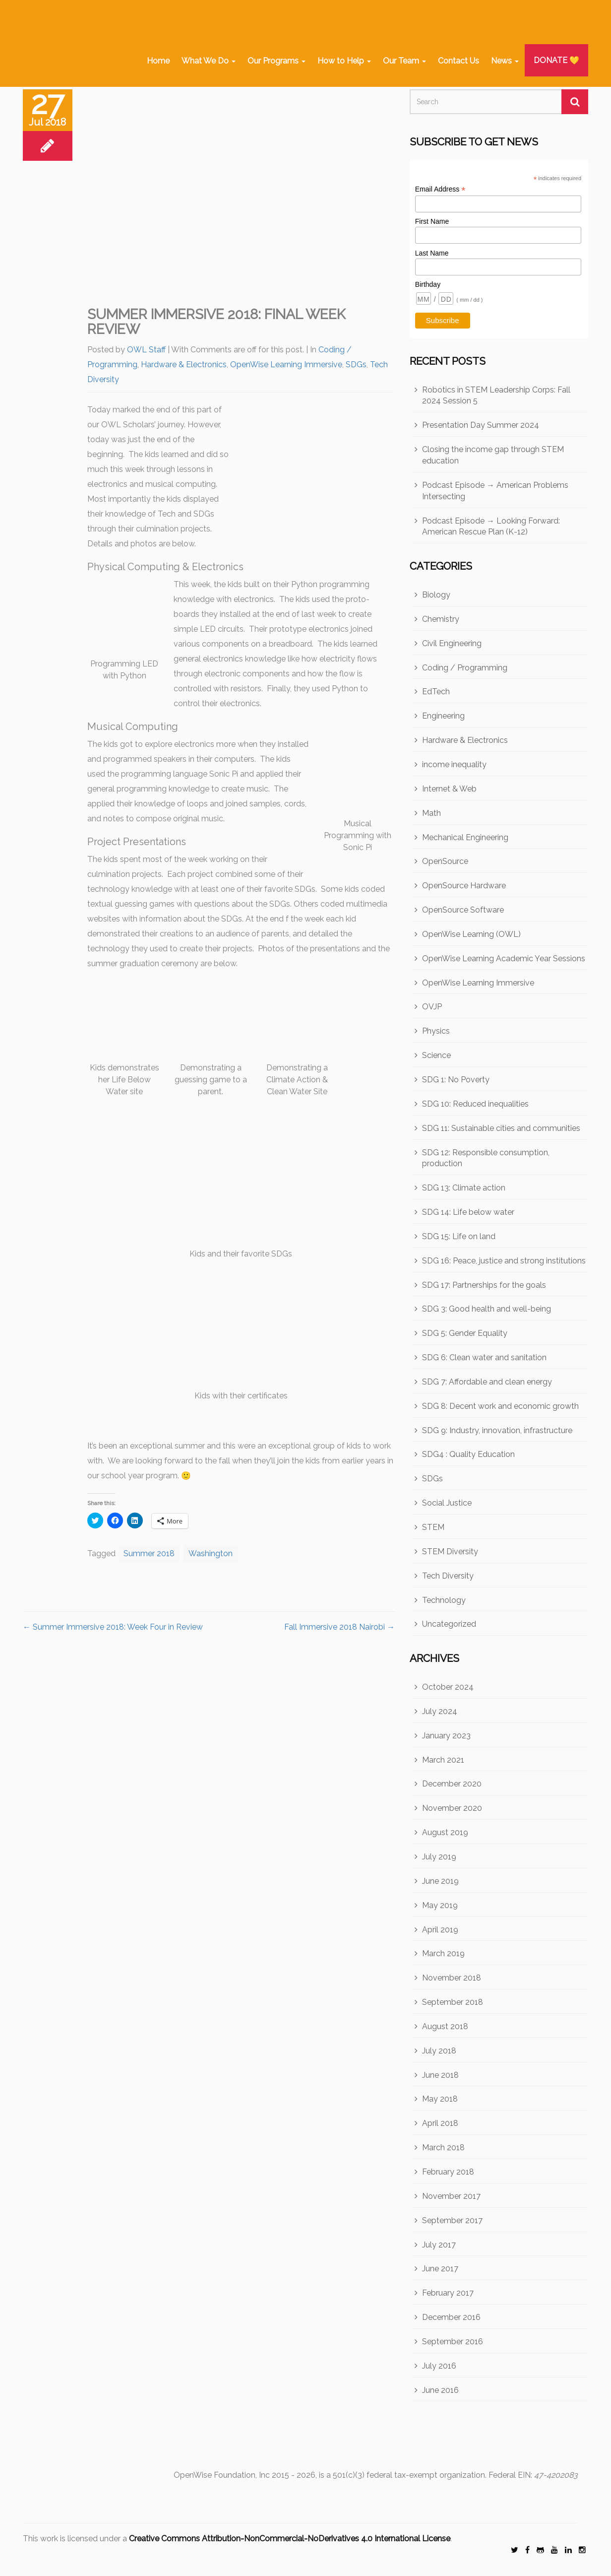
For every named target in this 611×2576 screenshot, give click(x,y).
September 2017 (452, 2220)
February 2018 (448, 2172)
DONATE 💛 (556, 60)
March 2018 (443, 2147)
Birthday (427, 284)
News (505, 61)
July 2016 (439, 2366)
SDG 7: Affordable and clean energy (487, 1382)
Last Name (432, 253)
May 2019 (440, 1905)
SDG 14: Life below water (468, 1212)
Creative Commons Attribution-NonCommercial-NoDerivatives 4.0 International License (289, 2538)
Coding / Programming (464, 667)
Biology (436, 594)
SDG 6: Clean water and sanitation (484, 1357)
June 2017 (440, 2268)
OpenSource (445, 861)
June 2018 (440, 2075)
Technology (444, 1600)
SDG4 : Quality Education (468, 1454)
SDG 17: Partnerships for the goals (484, 1285)
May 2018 (440, 2099)
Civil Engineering (452, 643)
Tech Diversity (448, 1576)
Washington (210, 1553)
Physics (436, 1031)
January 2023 (446, 1735)
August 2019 (445, 1832)
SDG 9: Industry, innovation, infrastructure (497, 1430)
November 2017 (451, 2196)
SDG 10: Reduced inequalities (475, 1104)
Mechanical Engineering (465, 837)
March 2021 (443, 1760)
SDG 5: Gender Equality (464, 1333)
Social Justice (447, 1503)
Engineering (443, 716)
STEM (433, 1527)
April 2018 (440, 2123)
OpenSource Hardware (464, 885)
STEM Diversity (450, 1551)
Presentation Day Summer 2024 (480, 425)
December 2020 (452, 1783)
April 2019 (440, 1929)
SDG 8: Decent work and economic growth (500, 1406)
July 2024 (439, 1711)
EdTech (436, 691)
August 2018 (445, 2026)
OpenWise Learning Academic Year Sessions (503, 958)
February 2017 (448, 2293)
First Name (432, 221)
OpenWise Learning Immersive (286, 364)
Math (431, 813)
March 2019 (443, 1953)
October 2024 (448, 1687)
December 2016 (451, 2317)
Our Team (404, 61)
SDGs (356, 364)
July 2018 (439, 2050)
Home (158, 61)
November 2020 (452, 1808)
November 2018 (451, 1977)
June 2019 (440, 1881)
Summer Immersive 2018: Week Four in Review (113, 1627)
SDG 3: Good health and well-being (486, 1309)
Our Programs (276, 61)
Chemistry (440, 619)
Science (436, 1055)
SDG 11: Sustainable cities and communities (501, 1128)
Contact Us (458, 61)
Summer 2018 (149, 1553)
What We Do (209, 61)
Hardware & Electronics (184, 364)
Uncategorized (449, 1624)
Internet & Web (449, 788)
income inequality (454, 764)
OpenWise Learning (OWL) (471, 934)
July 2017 (439, 2244)
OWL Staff (146, 349)
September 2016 (452, 2341)
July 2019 (439, 1856)
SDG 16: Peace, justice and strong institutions (504, 1260)
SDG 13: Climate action (463, 1187)
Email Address (440, 189)
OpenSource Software (463, 910)
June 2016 (440, 2390)
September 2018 (452, 2002)
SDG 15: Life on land (458, 1236)
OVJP (432, 1006)
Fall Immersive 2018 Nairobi (339, 1627)
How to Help (344, 61)
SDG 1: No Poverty (455, 1079)
